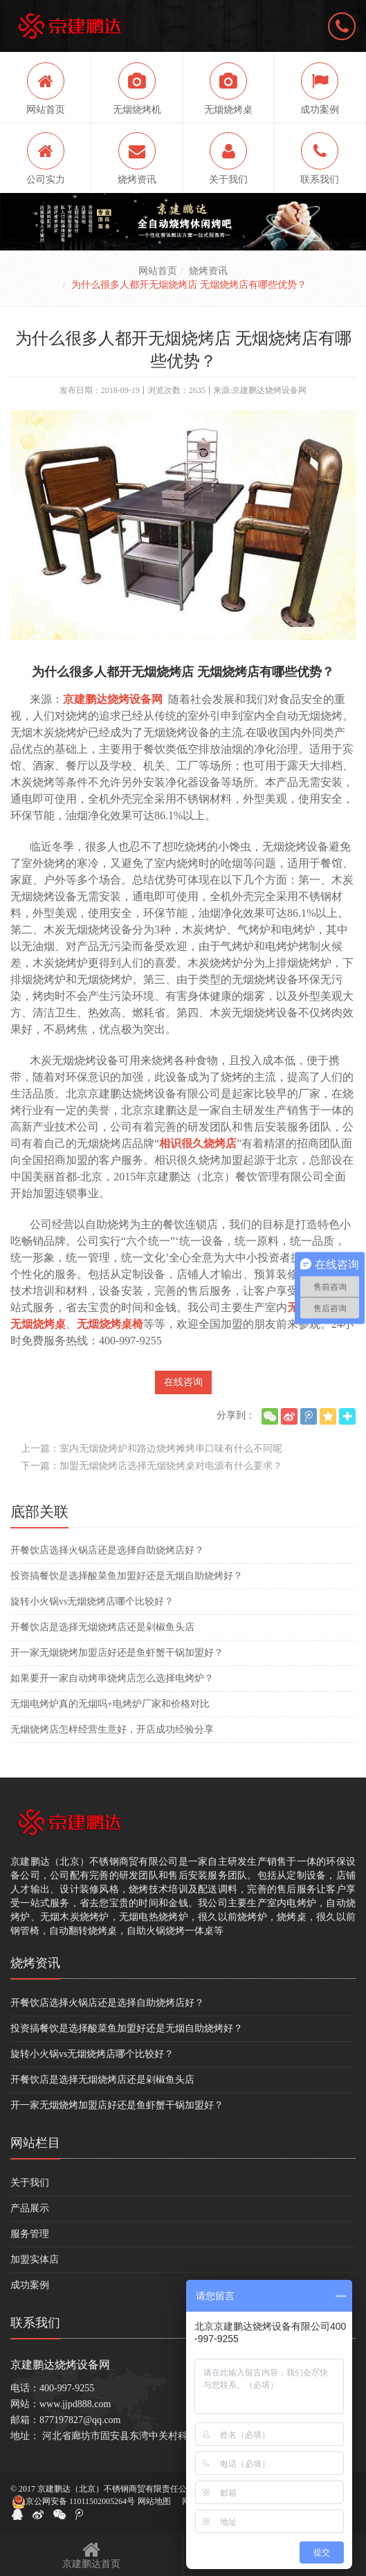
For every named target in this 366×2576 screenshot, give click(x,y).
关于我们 (29, 2182)
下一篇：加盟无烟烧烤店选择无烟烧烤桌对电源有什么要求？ (151, 1466)
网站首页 (157, 271)
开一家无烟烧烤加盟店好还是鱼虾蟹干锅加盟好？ (116, 1652)
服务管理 (29, 2234)
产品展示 (29, 2208)
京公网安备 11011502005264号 (73, 2502)
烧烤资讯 (208, 271)
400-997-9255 (66, 2388)
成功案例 (29, 2285)
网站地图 (154, 2501)
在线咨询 (183, 1382)
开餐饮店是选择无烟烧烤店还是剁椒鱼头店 (102, 1627)
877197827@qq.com (80, 2420)
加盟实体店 (34, 2259)
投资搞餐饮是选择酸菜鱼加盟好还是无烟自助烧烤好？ (126, 1576)
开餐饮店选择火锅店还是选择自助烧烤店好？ (107, 1550)
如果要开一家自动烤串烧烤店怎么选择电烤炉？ (112, 1678)
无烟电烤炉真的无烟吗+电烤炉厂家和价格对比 (110, 1704)
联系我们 (35, 2323)
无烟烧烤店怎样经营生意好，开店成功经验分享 (112, 1729)
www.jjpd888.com (75, 2404)
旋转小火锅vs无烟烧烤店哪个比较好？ (92, 1601)
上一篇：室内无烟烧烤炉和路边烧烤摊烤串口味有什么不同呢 (151, 1448)
